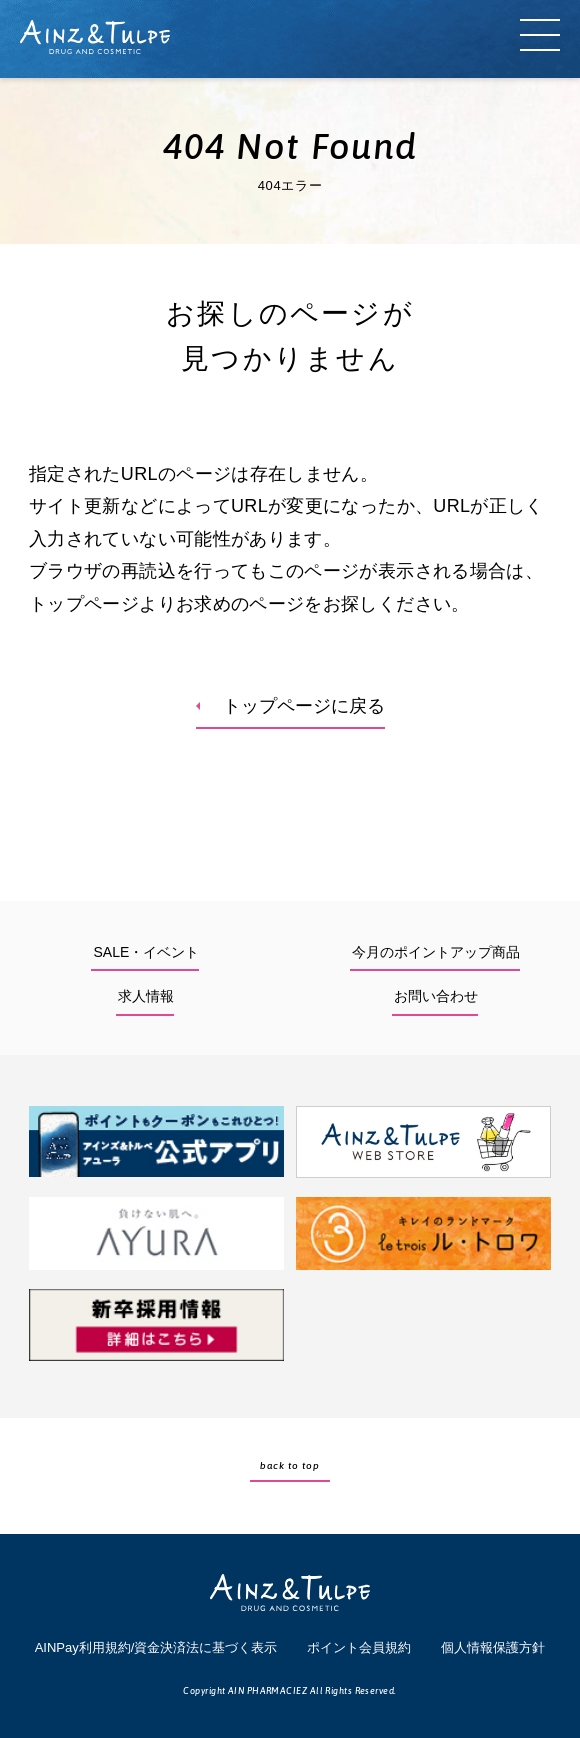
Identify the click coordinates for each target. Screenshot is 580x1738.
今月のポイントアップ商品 (436, 952)
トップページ (84, 604)
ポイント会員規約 (359, 1647)
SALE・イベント (146, 952)
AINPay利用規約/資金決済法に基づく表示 (156, 1647)
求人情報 (146, 996)
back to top (290, 1465)
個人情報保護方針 (493, 1647)
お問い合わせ (436, 996)
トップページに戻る (304, 706)
